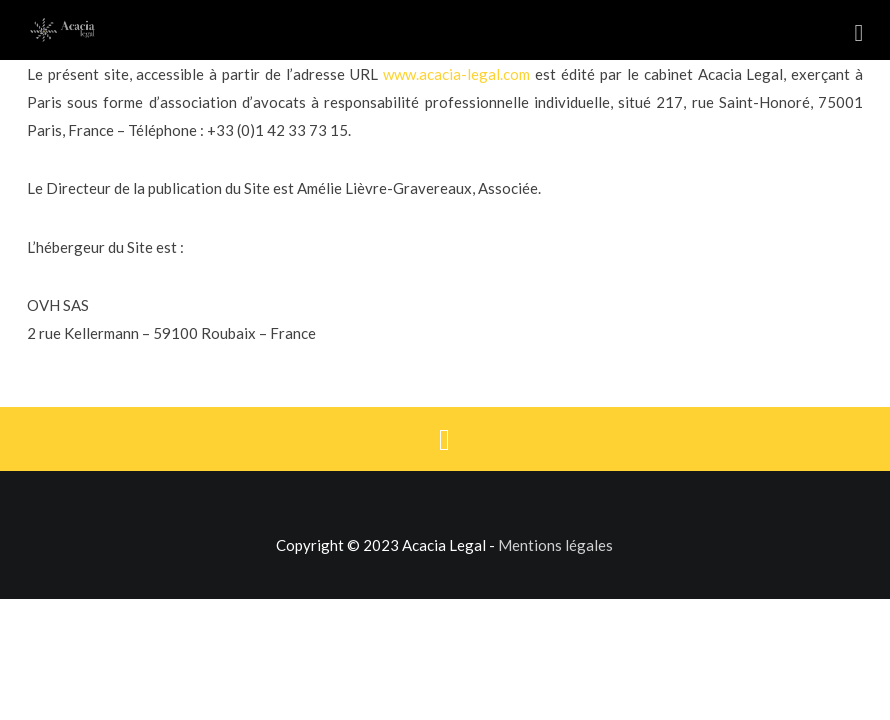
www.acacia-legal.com (456, 74)
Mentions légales (555, 545)
